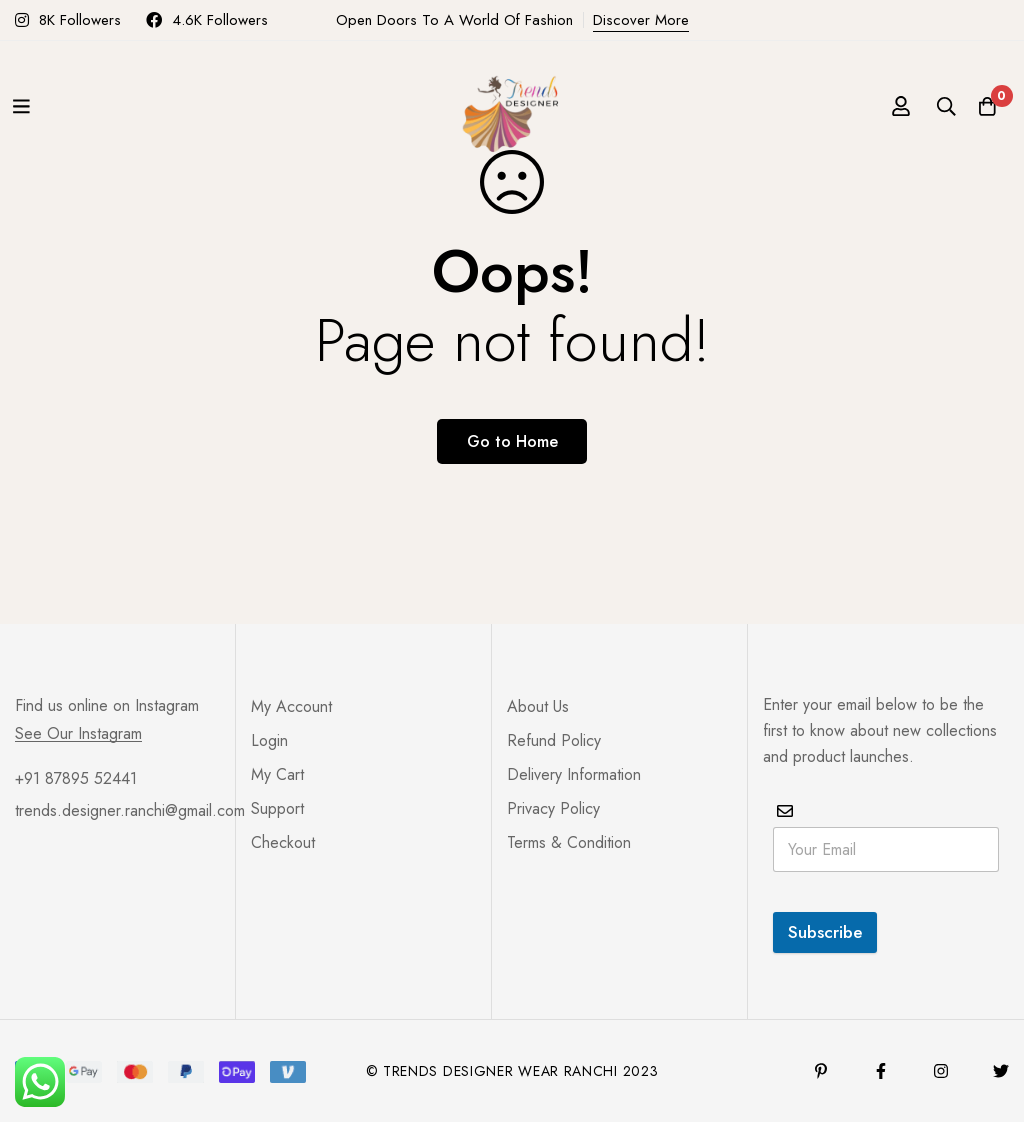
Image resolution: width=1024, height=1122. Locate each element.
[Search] (933, 106)
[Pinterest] (821, 1071)
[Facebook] (881, 1071)
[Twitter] (1001, 1071)
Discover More (641, 20)
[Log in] (883, 106)
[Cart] (983, 106)
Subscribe (825, 932)
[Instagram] (941, 1071)
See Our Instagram (78, 734)
